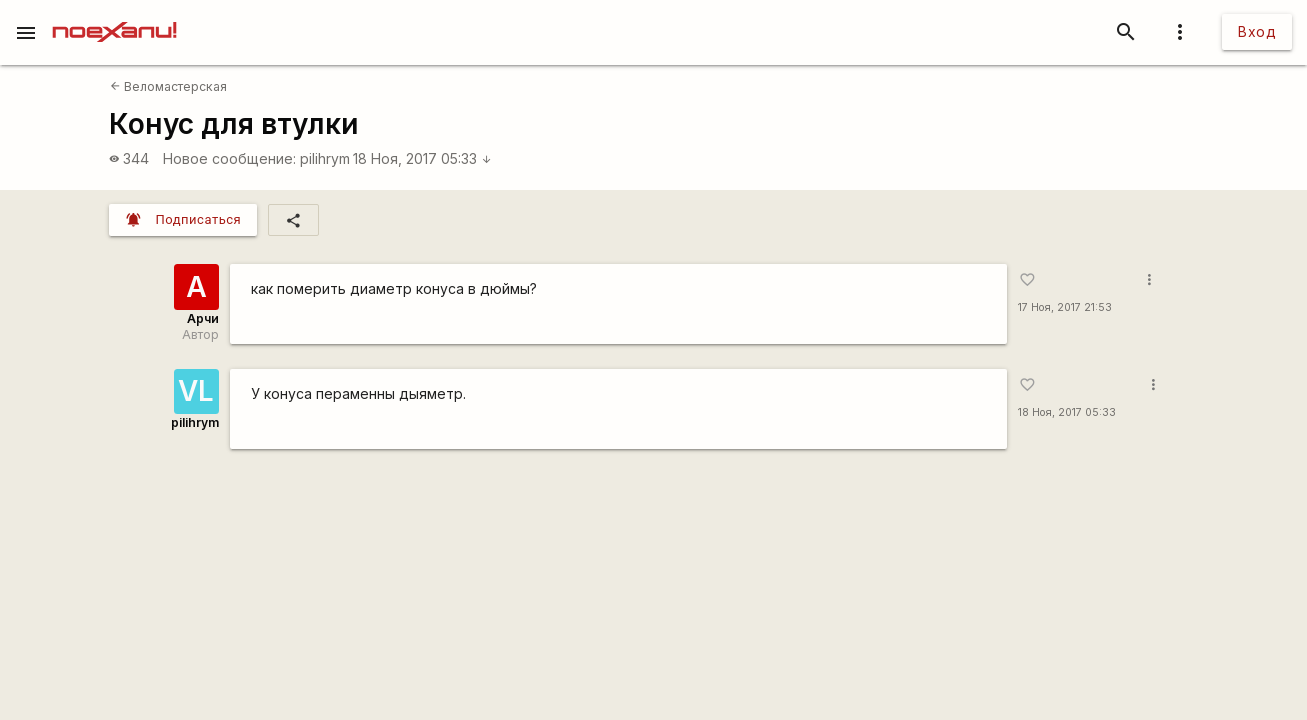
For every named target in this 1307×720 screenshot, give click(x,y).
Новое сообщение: (229, 158)
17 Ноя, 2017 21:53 (1065, 307)
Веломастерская (168, 86)
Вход (1257, 31)
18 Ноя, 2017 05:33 (422, 158)
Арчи (203, 318)
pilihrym (325, 158)
